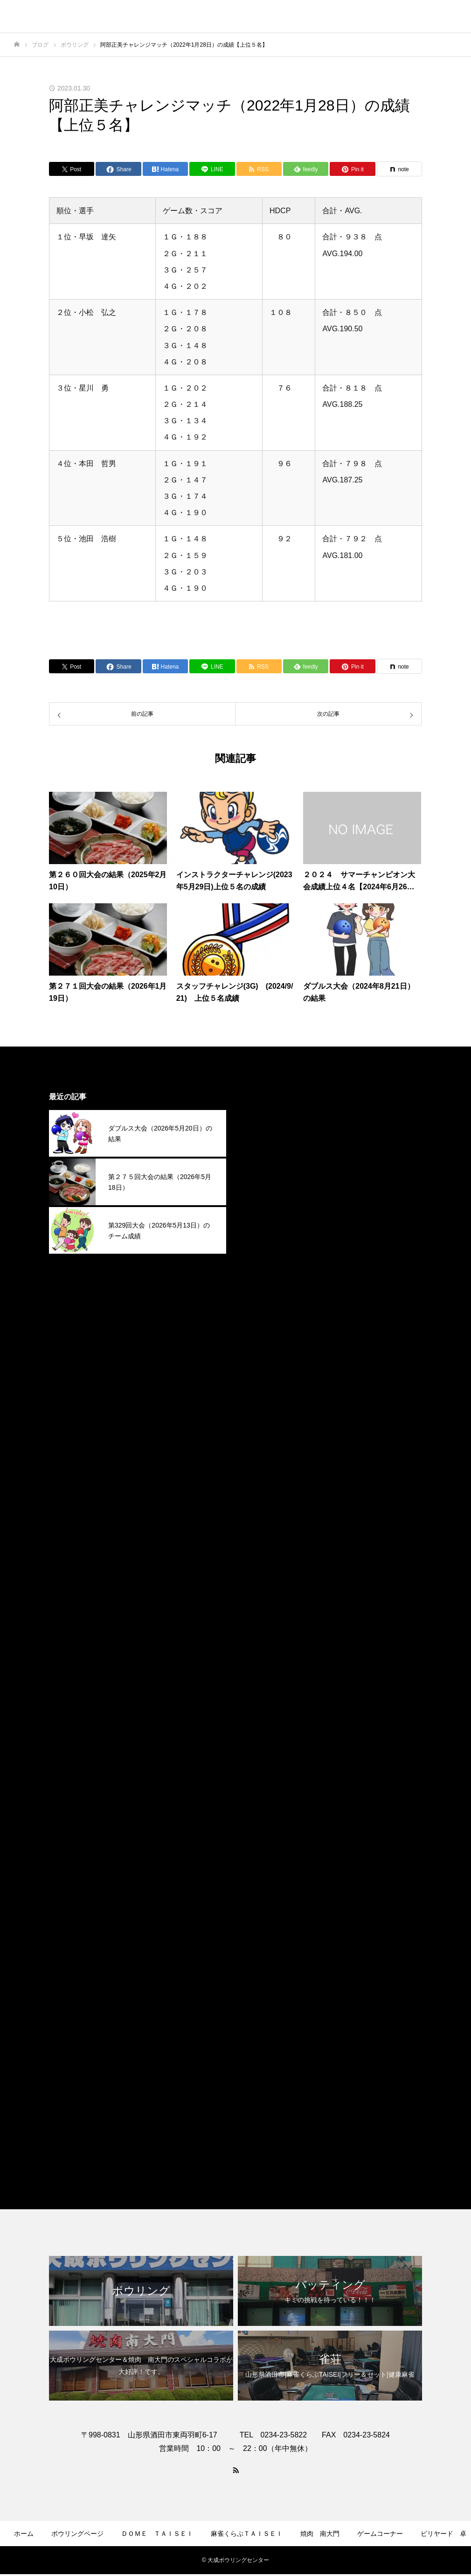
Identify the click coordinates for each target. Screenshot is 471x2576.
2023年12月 (264, 1736)
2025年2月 (263, 1435)
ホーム (24, 2533)
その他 (256, 2085)
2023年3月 (263, 1929)
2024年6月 (263, 1607)
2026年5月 (263, 1113)
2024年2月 (263, 1693)
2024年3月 (263, 1671)
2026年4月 (263, 1135)
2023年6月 (263, 1865)
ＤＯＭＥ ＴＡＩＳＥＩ (157, 2533)
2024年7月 (263, 1586)
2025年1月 (263, 1457)
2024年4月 (263, 1650)
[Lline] (212, 169)
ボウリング (263, 2106)
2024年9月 (263, 1543)
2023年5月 (263, 1886)
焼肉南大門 (263, 2128)
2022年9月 (263, 2015)
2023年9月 (263, 1800)
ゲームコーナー (380, 2533)
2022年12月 (264, 1993)
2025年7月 (263, 1328)
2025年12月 (264, 1221)
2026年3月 (263, 1156)
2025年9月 (263, 1285)
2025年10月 (264, 1264)
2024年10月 (264, 1521)
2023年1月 (263, 1972)
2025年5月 (263, 1371)
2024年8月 (263, 1564)
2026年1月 (263, 1199)
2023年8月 (263, 1822)
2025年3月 (263, 1414)
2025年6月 (263, 1350)
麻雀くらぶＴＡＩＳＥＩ (286, 2149)
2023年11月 (264, 1757)
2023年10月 (264, 1779)
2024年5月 (263, 1629)
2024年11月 (264, 1500)
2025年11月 (264, 1242)
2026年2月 (263, 1178)
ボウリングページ (77, 2533)
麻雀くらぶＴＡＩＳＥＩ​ (247, 2533)
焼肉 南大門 (319, 2533)
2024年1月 (263, 1714)
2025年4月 (263, 1392)
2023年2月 (263, 1951)
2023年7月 (263, 1843)
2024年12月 (264, 1478)
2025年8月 (263, 1307)
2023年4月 (263, 1908)
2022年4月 (263, 2036)
